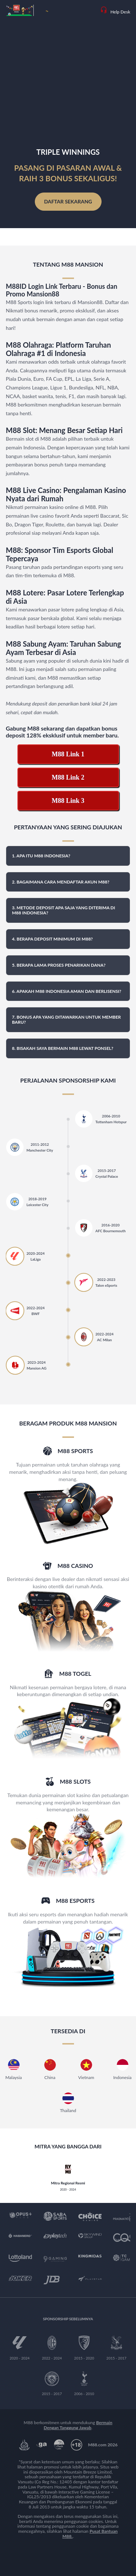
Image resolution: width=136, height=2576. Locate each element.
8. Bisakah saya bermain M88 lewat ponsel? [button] (62, 1048)
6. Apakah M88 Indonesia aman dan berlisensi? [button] (66, 991)
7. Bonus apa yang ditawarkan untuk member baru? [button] (66, 1019)
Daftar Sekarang (68, 201)
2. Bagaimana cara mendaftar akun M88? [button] (60, 882)
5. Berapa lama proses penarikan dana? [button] (59, 965)
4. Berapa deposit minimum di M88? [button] (52, 939)
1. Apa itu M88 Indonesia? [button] (41, 855)
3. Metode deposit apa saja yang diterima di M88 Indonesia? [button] (63, 910)
